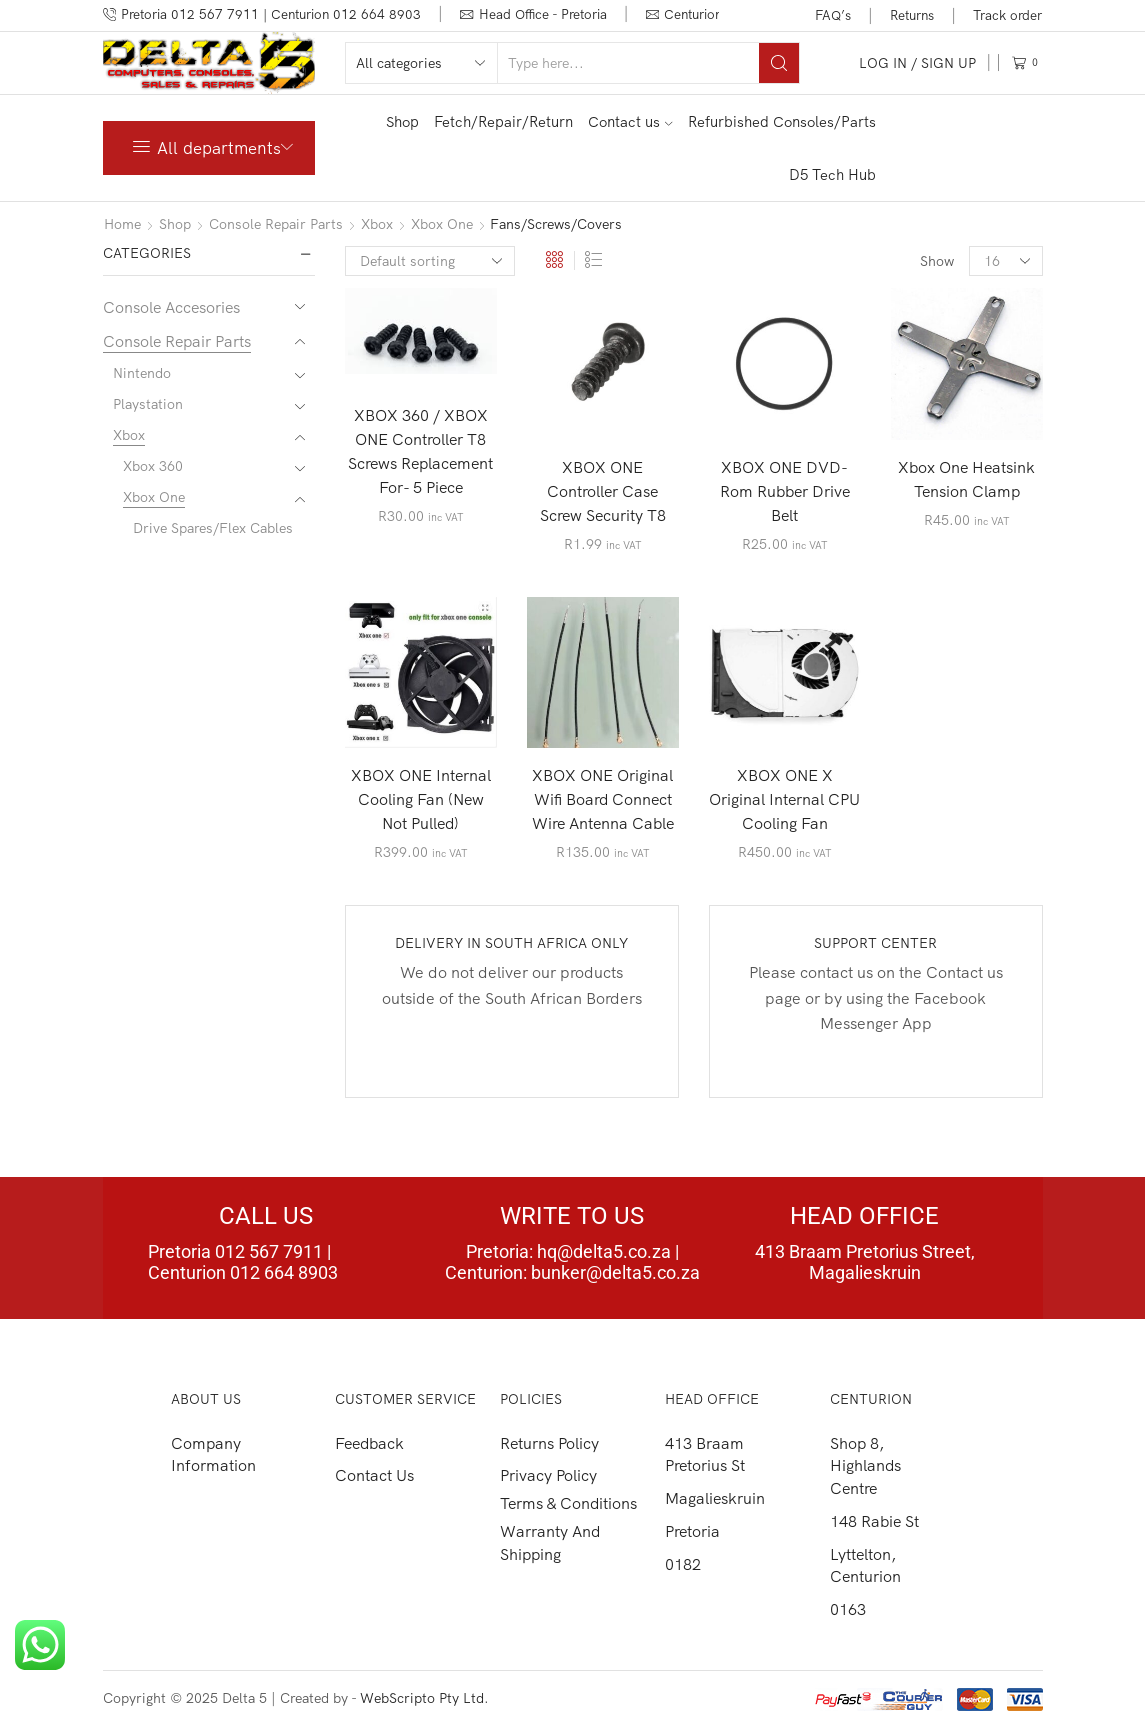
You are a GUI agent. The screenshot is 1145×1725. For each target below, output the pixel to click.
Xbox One (442, 224)
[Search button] (779, 63)
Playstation (148, 404)
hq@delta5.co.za (604, 1251)
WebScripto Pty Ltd (422, 1698)
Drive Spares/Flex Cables (213, 528)
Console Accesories (171, 307)
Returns (912, 15)
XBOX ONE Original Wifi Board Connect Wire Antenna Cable (603, 799)
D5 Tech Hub (832, 174)
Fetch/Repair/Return (503, 121)
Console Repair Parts (276, 224)
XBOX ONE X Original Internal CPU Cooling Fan (784, 799)
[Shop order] (430, 261)
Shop (402, 121)
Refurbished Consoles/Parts (782, 121)
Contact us (630, 121)
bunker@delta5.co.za (615, 1272)
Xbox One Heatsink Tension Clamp (966, 479)
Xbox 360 (153, 466)
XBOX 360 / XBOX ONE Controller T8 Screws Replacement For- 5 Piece (420, 451)
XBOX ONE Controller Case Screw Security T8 (603, 491)
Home (122, 224)
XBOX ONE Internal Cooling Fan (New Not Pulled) (421, 799)
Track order (1007, 15)
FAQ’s (833, 15)
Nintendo (142, 373)
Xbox (377, 224)
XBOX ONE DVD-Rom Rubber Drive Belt (785, 491)
